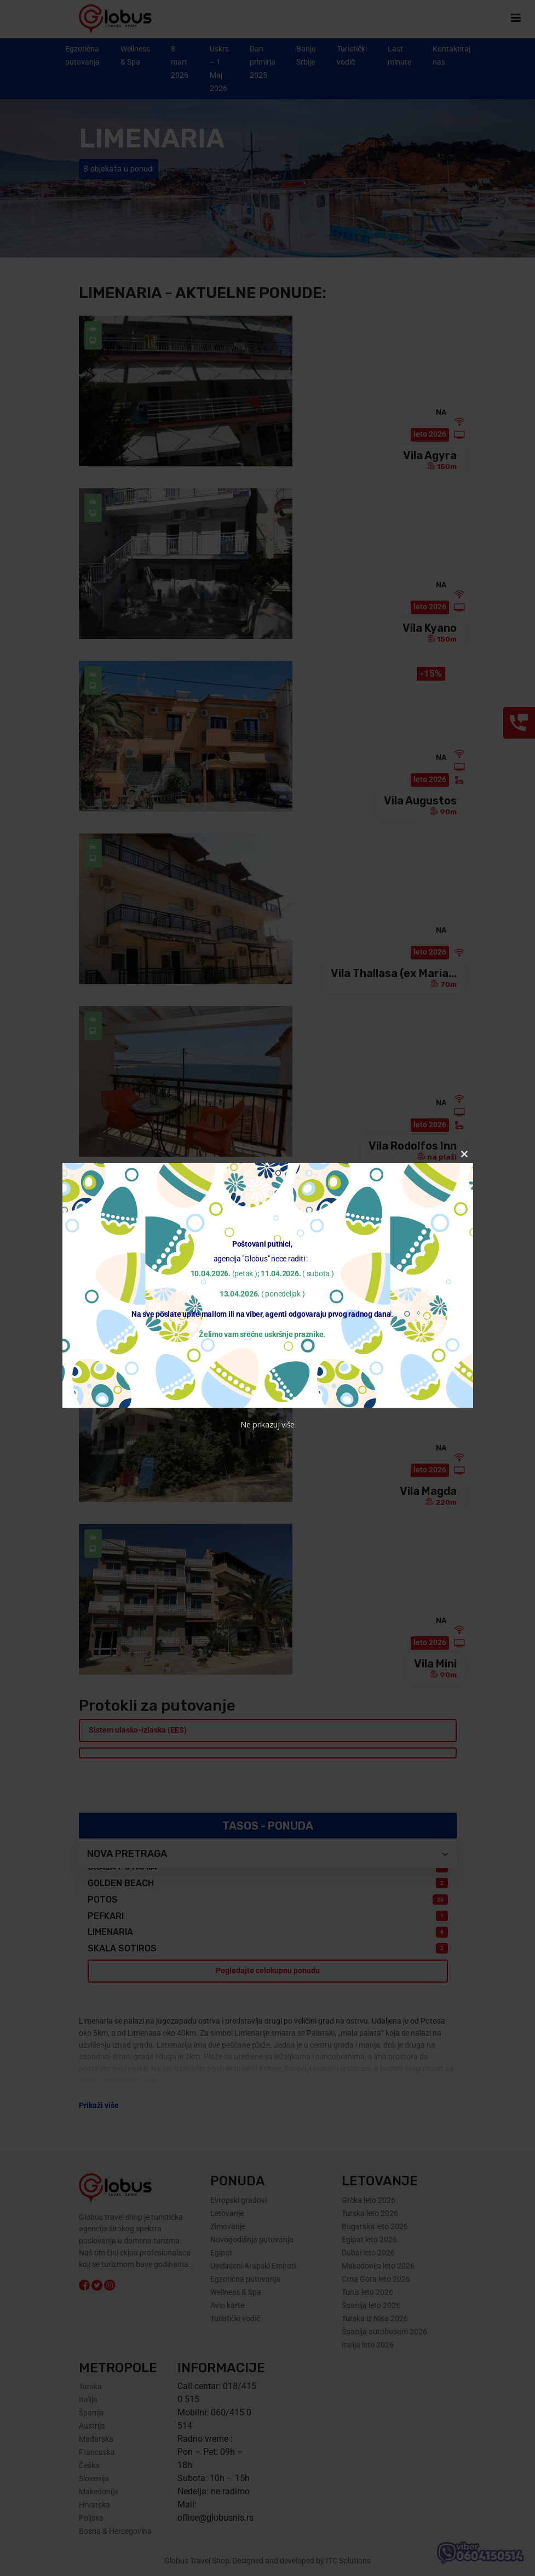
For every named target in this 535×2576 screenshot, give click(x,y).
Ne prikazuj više (267, 1424)
